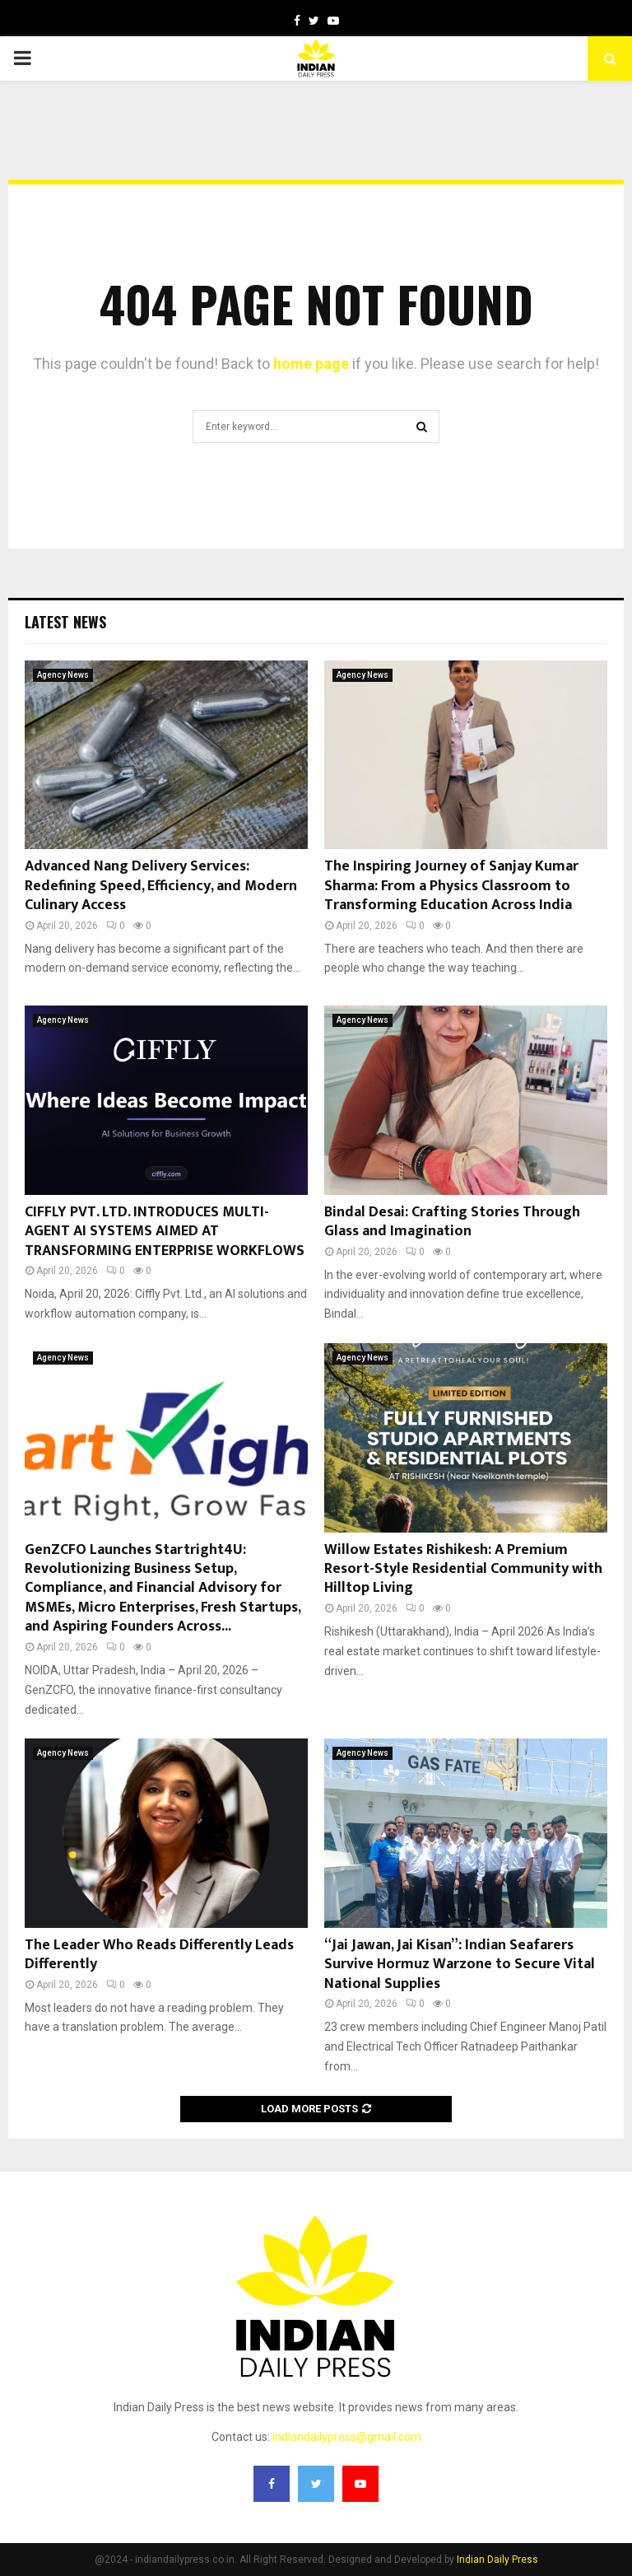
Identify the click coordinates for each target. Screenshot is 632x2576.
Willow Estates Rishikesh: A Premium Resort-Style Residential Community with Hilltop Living (463, 1569)
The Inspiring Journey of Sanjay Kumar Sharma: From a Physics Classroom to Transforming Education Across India (451, 885)
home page (311, 363)
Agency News (63, 674)
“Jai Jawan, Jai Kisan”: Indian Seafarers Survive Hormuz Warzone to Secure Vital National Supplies (459, 1964)
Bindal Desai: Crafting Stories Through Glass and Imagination (452, 1222)
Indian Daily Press (497, 2559)
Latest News (65, 621)
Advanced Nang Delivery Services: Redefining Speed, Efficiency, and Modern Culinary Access (161, 885)
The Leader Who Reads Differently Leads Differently (159, 1954)
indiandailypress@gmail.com (346, 2436)
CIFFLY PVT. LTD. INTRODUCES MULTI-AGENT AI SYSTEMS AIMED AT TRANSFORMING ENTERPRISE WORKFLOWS (164, 1231)
